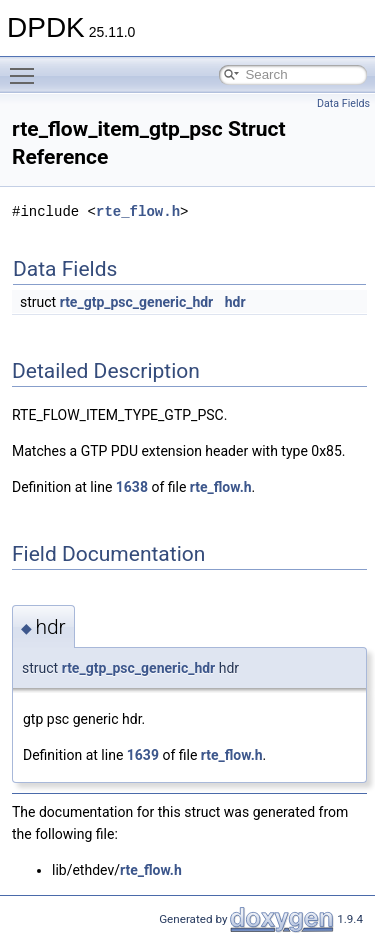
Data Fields (343, 103)
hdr (235, 302)
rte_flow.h (138, 211)
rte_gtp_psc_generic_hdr (137, 302)
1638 (132, 487)
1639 (143, 755)
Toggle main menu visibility (27, 67)
